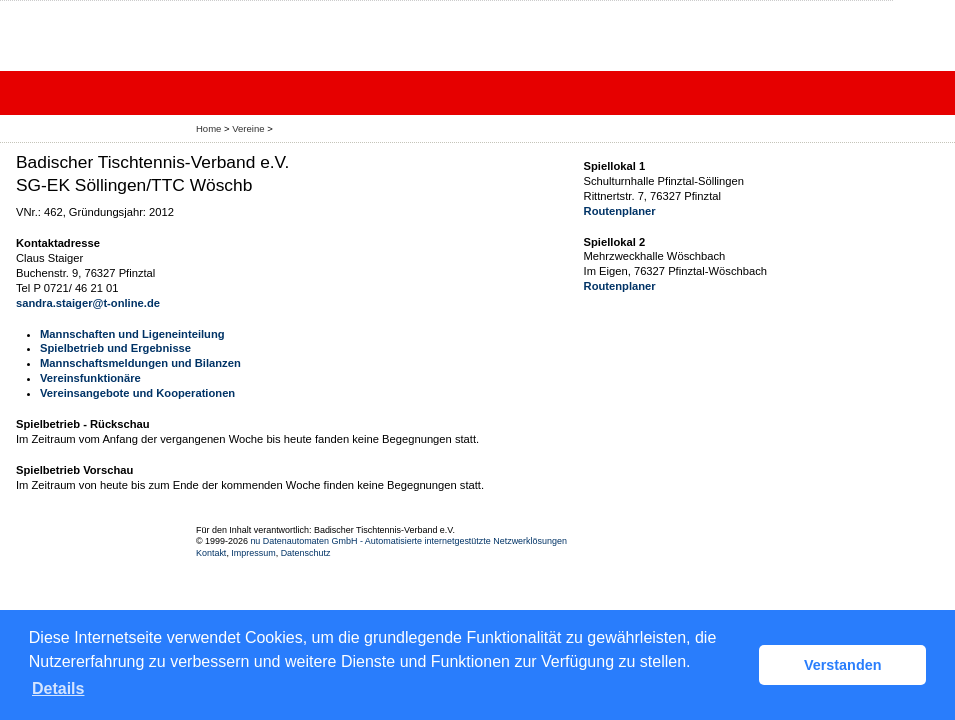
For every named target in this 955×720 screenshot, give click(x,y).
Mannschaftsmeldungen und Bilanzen (140, 363)
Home (208, 128)
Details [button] (58, 688)
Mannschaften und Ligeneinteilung (132, 334)
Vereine (248, 128)
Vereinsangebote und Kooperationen (137, 393)
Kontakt (211, 553)
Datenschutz (306, 553)
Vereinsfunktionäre (90, 378)
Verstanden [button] (843, 665)
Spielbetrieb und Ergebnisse (115, 348)
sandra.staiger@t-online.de (88, 303)
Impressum (253, 553)
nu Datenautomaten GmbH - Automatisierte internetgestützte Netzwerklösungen (408, 541)
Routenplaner (620, 211)
